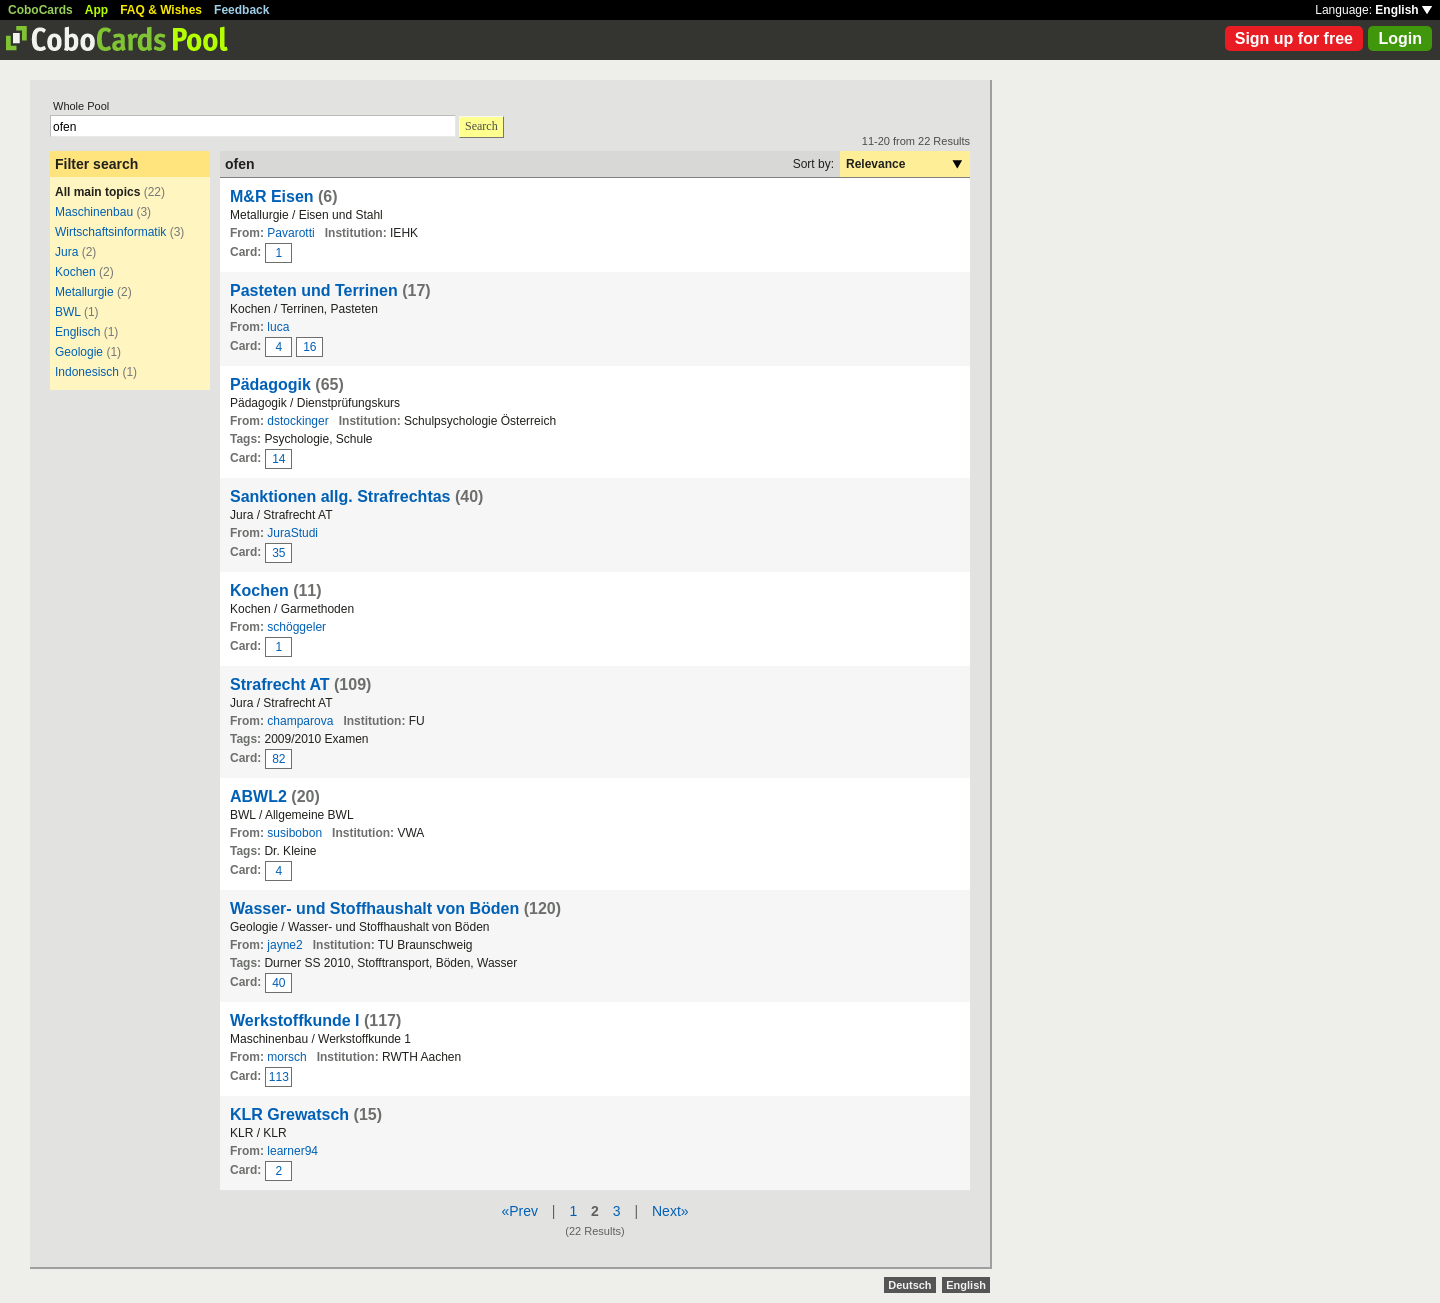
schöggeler (296, 627)
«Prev (519, 1211)
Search (481, 126)
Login (1400, 38)
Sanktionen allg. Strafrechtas (340, 496)
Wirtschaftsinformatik (110, 232)
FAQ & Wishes (161, 10)
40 (278, 983)
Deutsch (909, 1285)
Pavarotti (290, 233)
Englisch (77, 332)
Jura (66, 252)
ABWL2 (258, 796)
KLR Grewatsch (289, 1114)
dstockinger (297, 421)
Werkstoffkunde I (295, 1020)
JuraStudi (292, 533)
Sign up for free (1294, 38)
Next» (670, 1211)
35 (278, 553)
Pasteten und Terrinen (314, 290)
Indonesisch (87, 372)
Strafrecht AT (280, 684)
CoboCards (40, 10)
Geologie (79, 352)
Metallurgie (86, 292)
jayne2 (284, 945)
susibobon (294, 833)
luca (278, 327)
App (96, 10)
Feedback (241, 10)
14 (278, 459)
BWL (68, 312)
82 (278, 759)
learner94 (292, 1151)
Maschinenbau (94, 212)
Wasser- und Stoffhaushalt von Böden (374, 908)
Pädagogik (270, 384)
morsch (286, 1057)
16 (309, 347)
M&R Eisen (272, 196)
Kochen (75, 272)
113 (279, 1077)
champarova (300, 721)
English (1403, 10)
